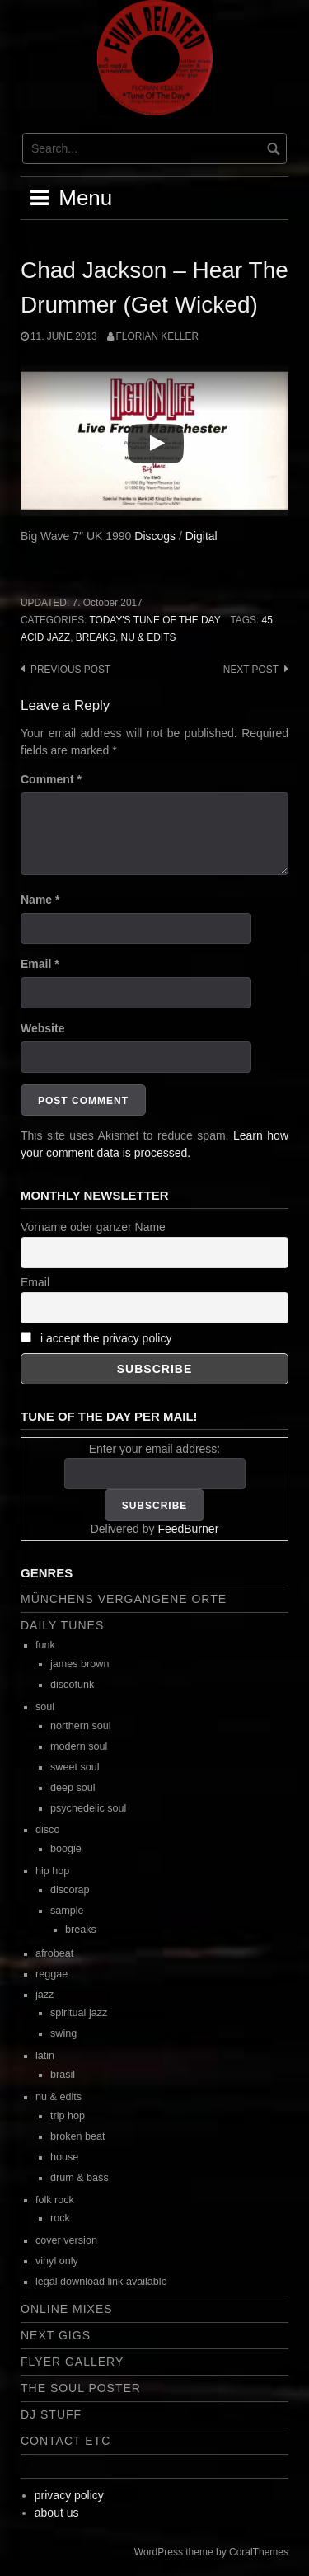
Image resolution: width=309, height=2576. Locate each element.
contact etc (65, 2440)
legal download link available (101, 2281)
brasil (62, 2074)
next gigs (56, 2335)
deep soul (73, 1787)
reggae (51, 1974)
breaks (95, 637)
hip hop (52, 1871)
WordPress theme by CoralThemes (211, 2552)
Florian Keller (157, 336)
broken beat (77, 2136)
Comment (51, 779)
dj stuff (51, 2414)
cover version (66, 2240)
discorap (70, 1890)
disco (47, 1830)
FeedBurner (187, 1528)
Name (40, 899)
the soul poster (81, 2388)
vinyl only (56, 2261)
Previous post (70, 669)
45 (267, 620)
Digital (201, 536)
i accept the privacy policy (106, 1338)
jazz (44, 1994)
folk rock (54, 2200)
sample (67, 1910)
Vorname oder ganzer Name (93, 1227)
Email (40, 964)
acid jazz (45, 637)
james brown (79, 1664)
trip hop (67, 2116)
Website (42, 1028)
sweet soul (75, 1767)
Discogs (155, 536)
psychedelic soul (88, 1808)
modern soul (78, 1746)
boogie (66, 1848)
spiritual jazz (78, 2013)
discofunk (72, 1684)
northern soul (80, 1726)
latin (44, 2055)
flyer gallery (72, 2361)
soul (44, 1707)
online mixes (67, 2308)
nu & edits (148, 637)
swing (63, 2033)
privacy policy (69, 2495)
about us (57, 2512)
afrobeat (54, 1953)
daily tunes (62, 1625)
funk (45, 1645)
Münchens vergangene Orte (124, 1598)
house (64, 2157)
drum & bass (79, 2177)
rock (60, 2218)
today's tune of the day (154, 620)
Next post (251, 669)
